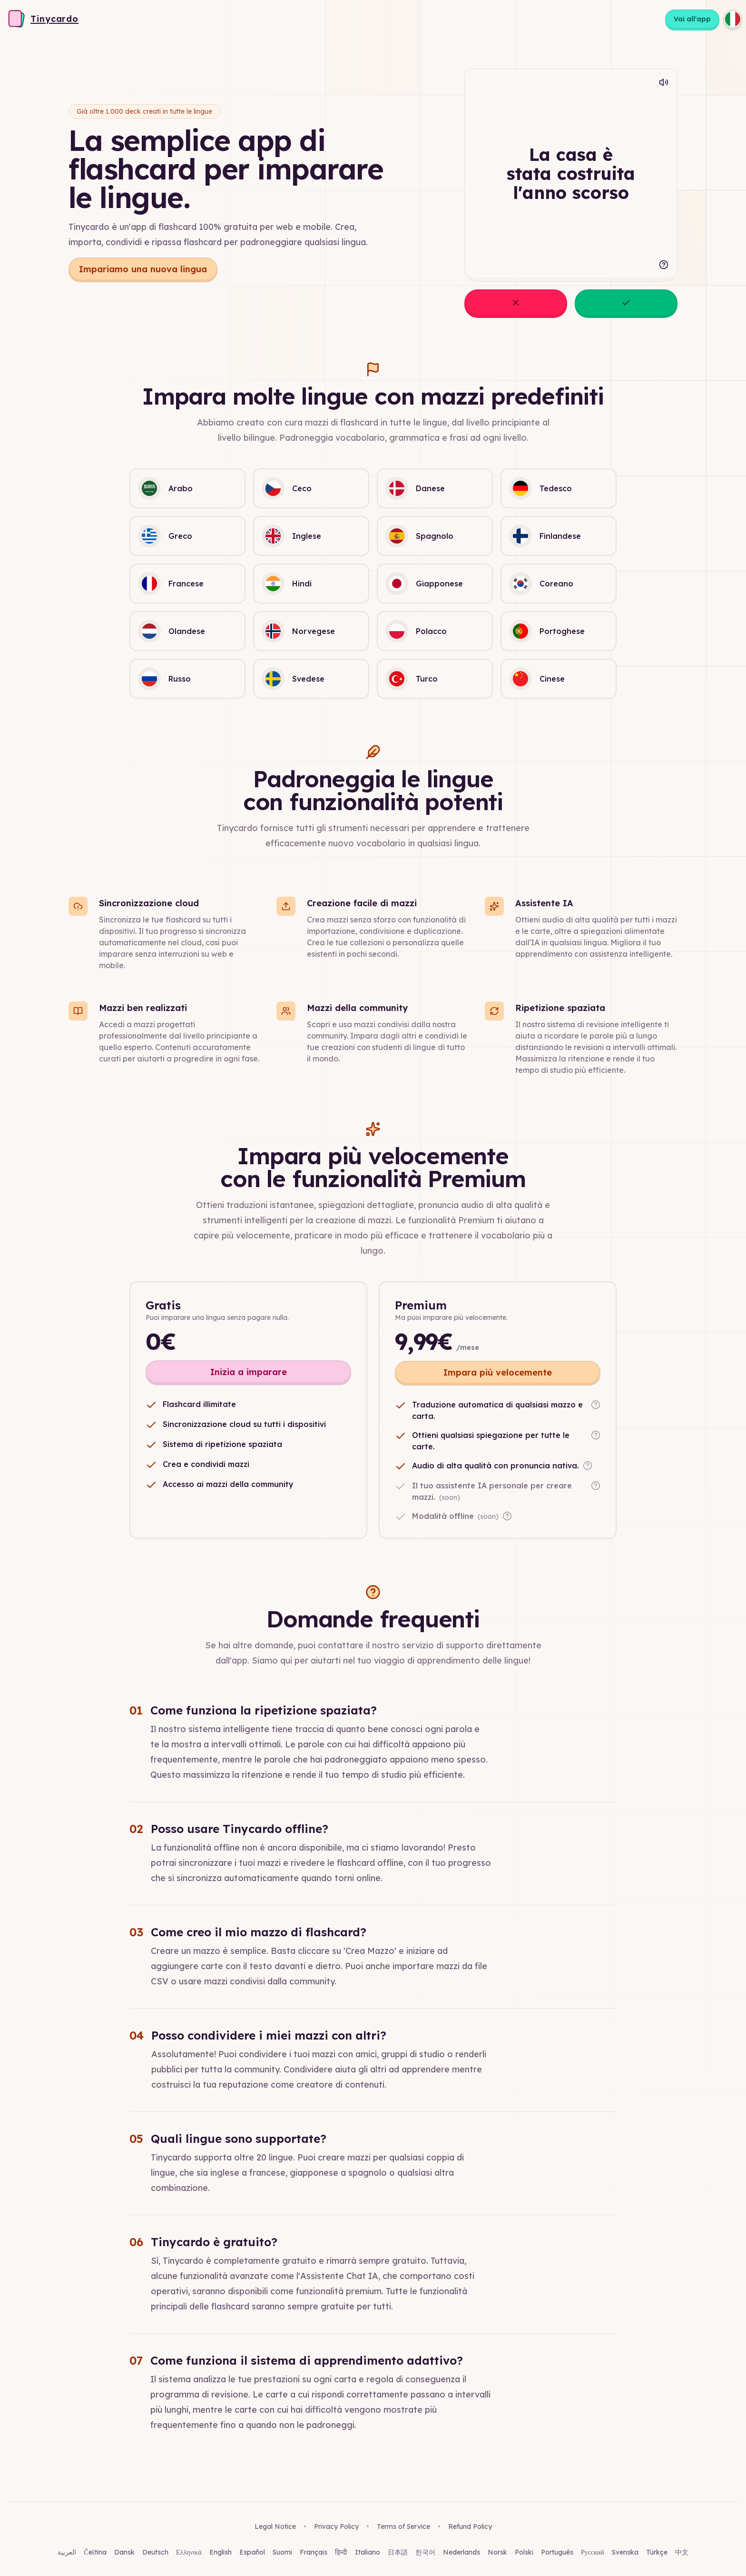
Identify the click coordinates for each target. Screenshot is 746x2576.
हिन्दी (341, 2552)
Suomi (282, 2552)
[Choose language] (732, 19)
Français (313, 2552)
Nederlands (461, 2552)
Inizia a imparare (248, 1372)
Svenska (625, 2552)
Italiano (367, 2552)
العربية (67, 2552)
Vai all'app (692, 19)
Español (252, 2552)
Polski (524, 2552)
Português (557, 2552)
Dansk (124, 2552)
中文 (681, 2552)
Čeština (95, 2552)
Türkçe (656, 2552)
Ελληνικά (189, 2552)
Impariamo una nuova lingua (143, 269)
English (220, 2552)
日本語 (398, 2552)
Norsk (497, 2552)
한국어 (425, 2552)
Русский (592, 2552)
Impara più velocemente (497, 1372)
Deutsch (155, 2552)
